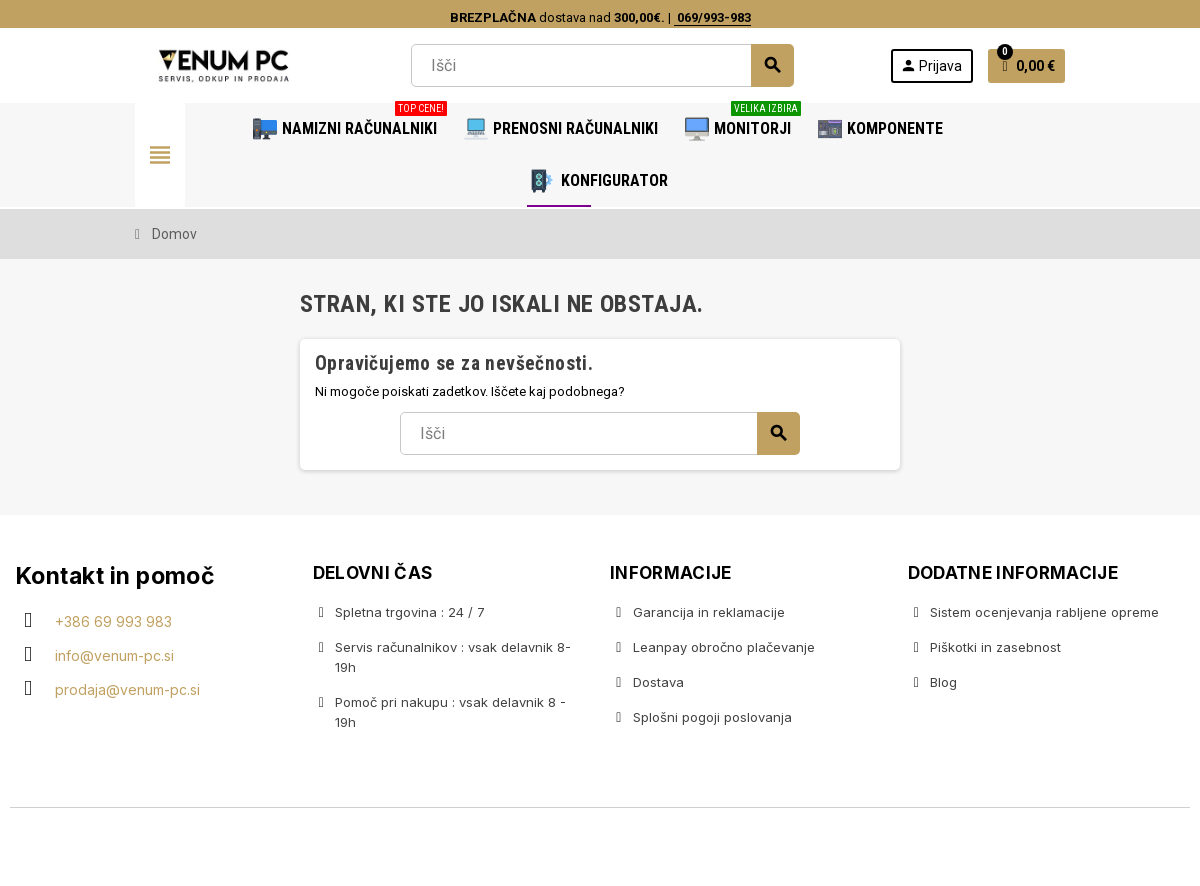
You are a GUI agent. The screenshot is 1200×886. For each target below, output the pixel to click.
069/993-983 (712, 17)
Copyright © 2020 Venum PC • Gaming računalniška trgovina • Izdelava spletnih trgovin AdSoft (600, 849)
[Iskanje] (602, 65)
